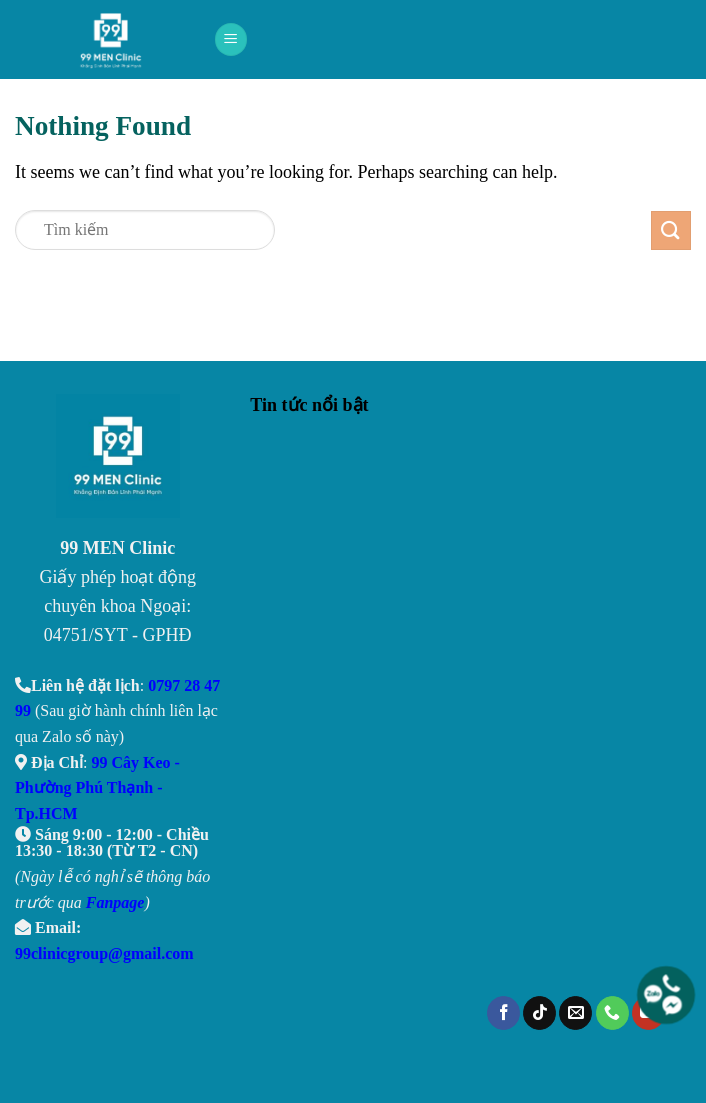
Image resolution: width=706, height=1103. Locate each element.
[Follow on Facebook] (503, 1013)
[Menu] (231, 39)
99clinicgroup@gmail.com (104, 953)
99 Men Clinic (116, 40)
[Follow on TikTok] (539, 1013)
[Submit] (671, 230)
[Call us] (612, 1013)
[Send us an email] (575, 1013)
